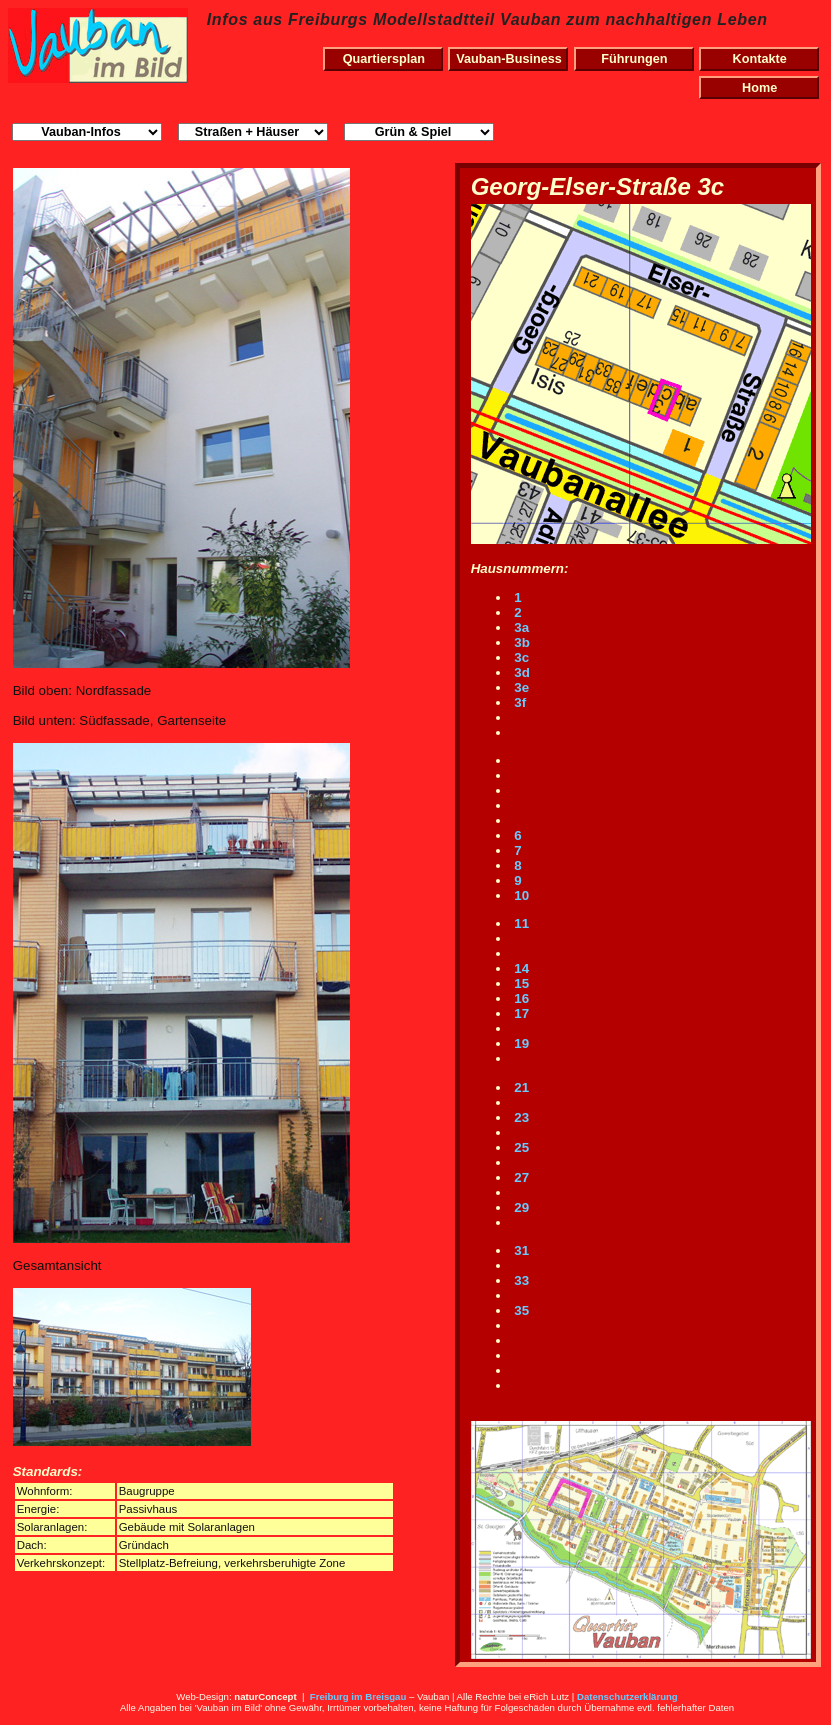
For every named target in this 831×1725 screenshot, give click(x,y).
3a (520, 627)
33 (520, 1280)
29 (520, 1207)
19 (520, 1043)
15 (520, 983)
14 (520, 968)
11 (520, 923)
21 (520, 1087)
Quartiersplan (384, 59)
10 (520, 895)
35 (520, 1310)
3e (520, 687)
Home (759, 88)
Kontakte (760, 59)
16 (520, 998)
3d (520, 672)
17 (520, 1013)
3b (520, 642)
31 (520, 1250)
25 (520, 1147)
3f (519, 702)
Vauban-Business (509, 59)
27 (520, 1177)
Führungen (634, 59)
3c (520, 657)
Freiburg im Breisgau (358, 1696)
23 (520, 1117)
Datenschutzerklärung (627, 1696)
